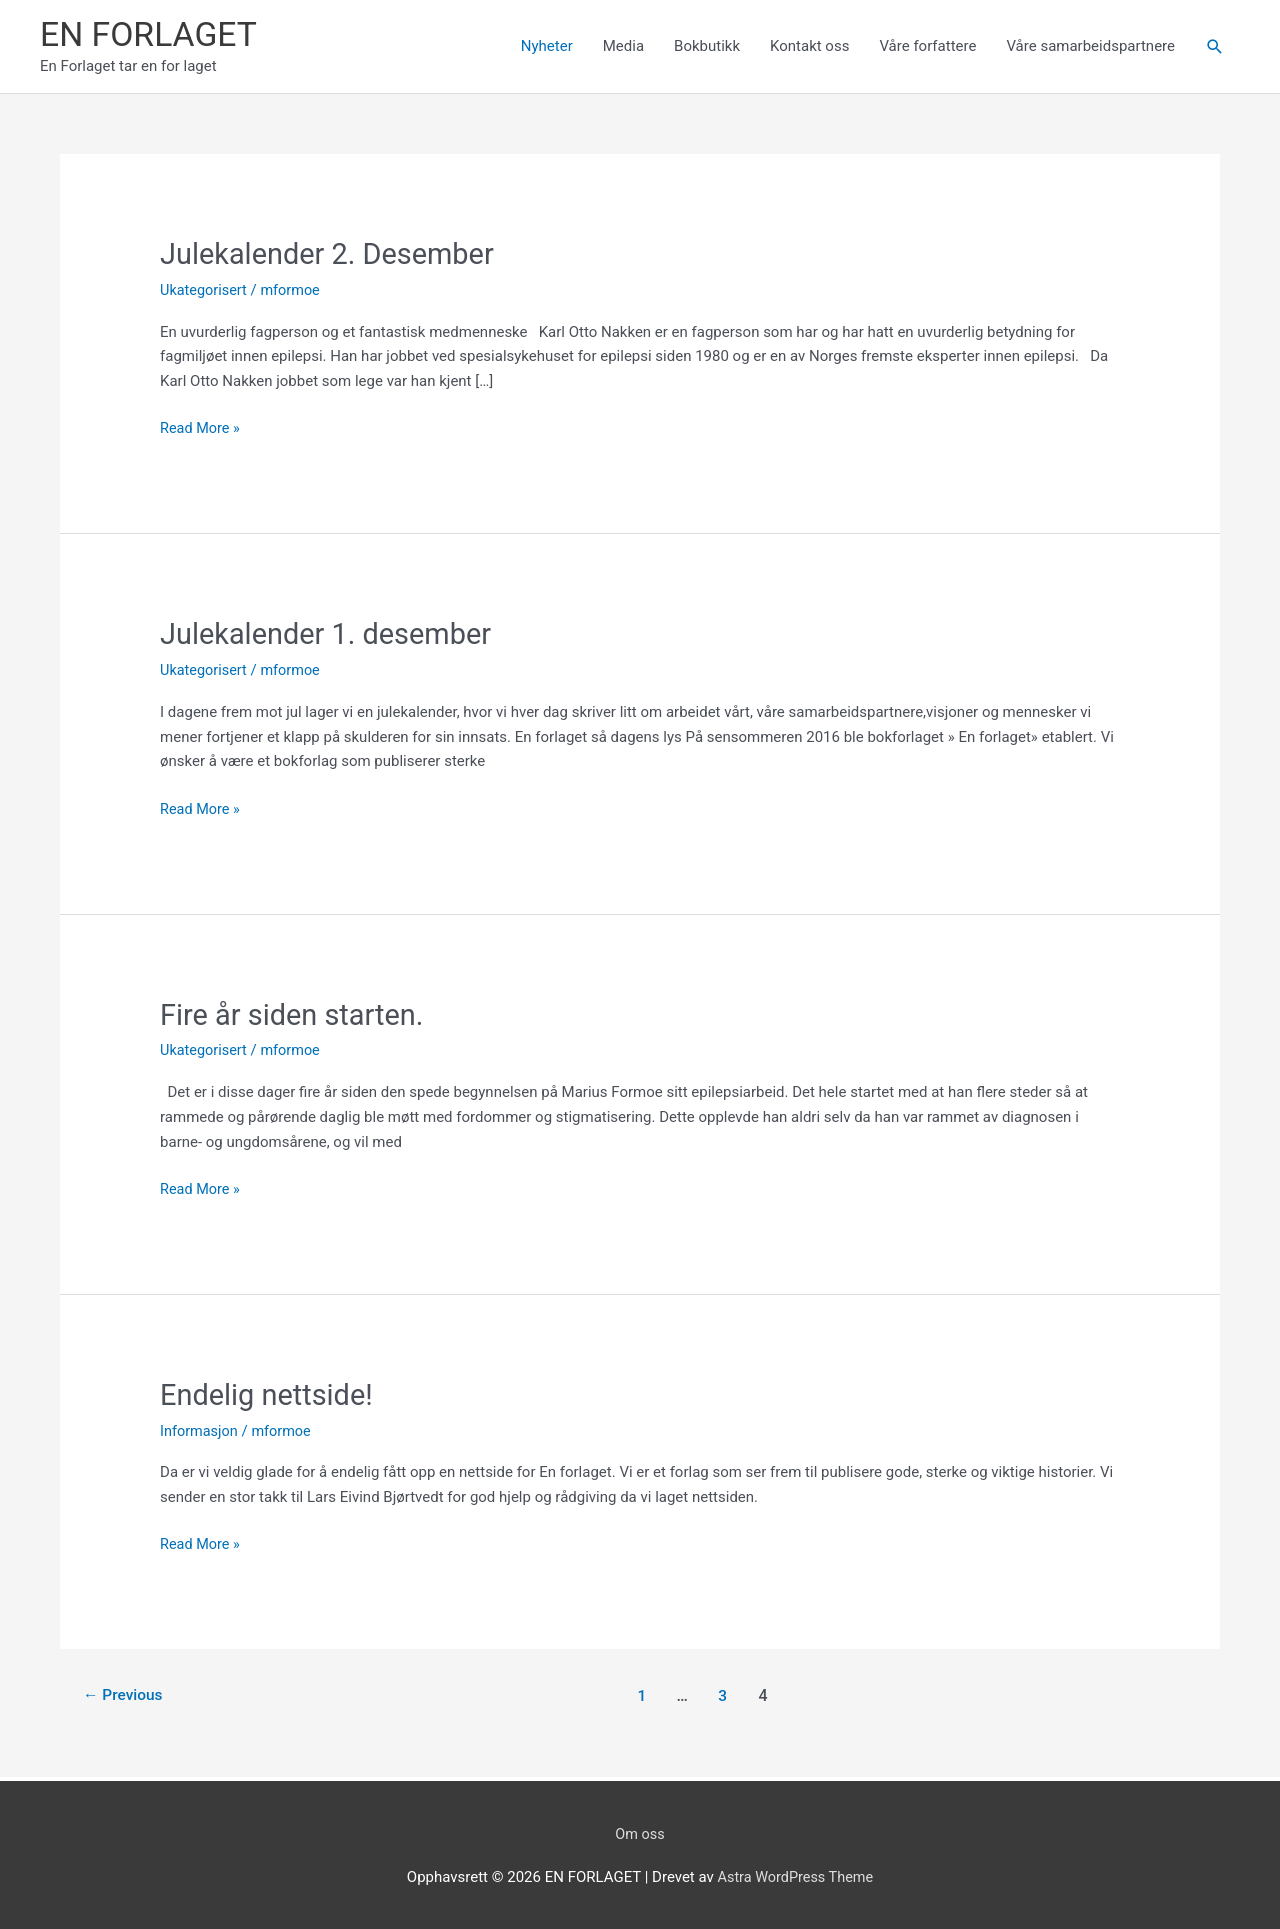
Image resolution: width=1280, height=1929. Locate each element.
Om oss (639, 1832)
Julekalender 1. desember (332, 634)
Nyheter (547, 47)
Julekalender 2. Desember (333, 255)
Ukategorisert (205, 291)
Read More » (201, 429)
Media (623, 47)
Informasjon (200, 1429)
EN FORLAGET (152, 35)
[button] (1215, 48)
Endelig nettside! (270, 1393)
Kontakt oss (809, 47)
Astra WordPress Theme (796, 1875)
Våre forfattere (927, 47)
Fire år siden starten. (296, 1013)
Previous (125, 1694)
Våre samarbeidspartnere (1090, 47)
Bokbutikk (707, 47)
